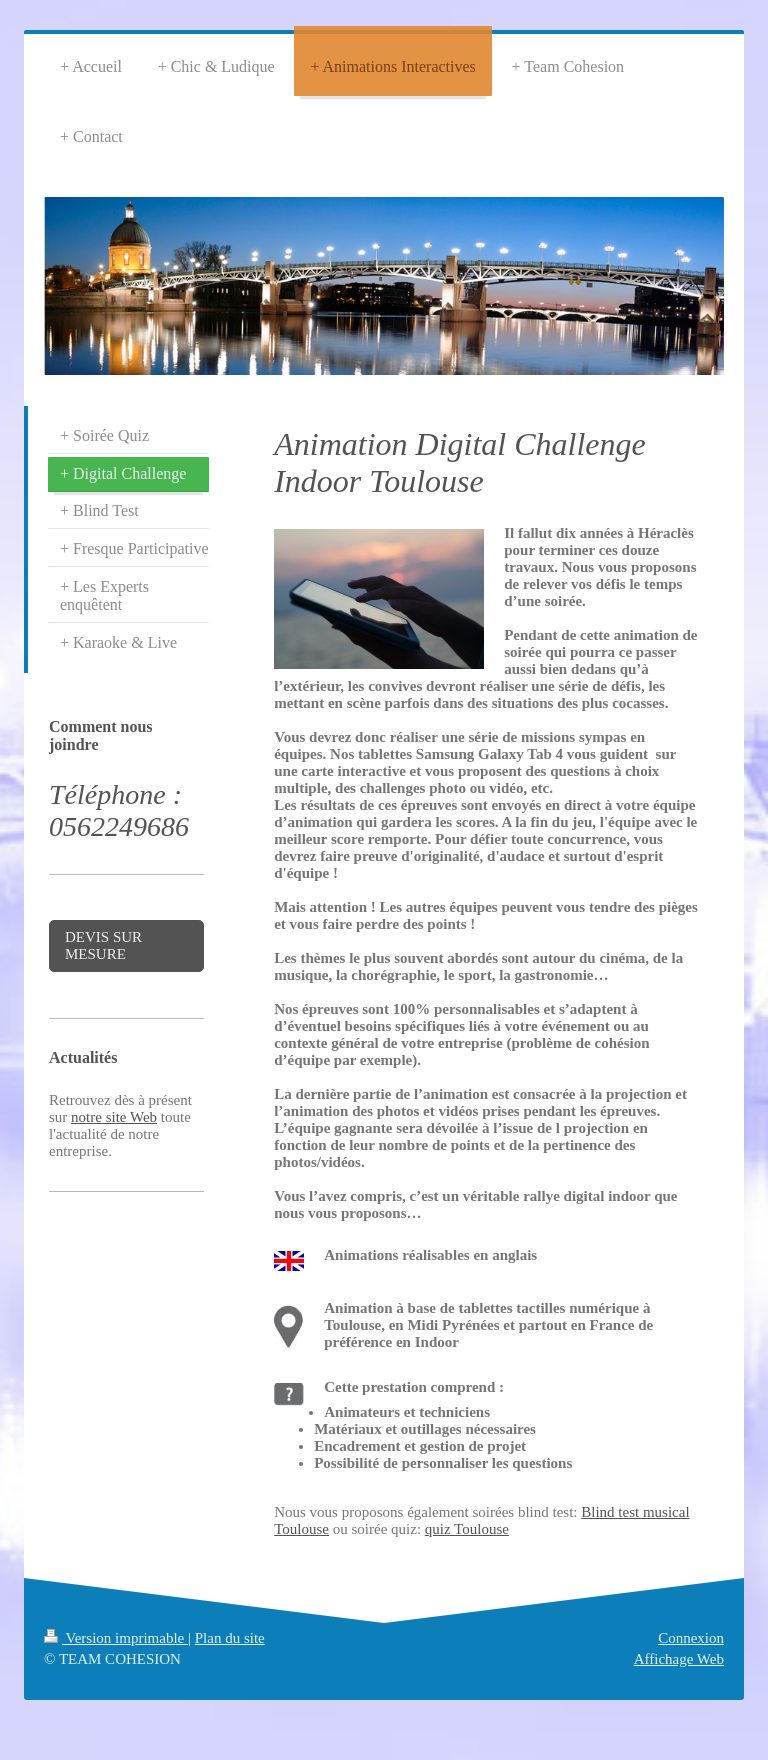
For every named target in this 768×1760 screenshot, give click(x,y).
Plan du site (230, 1638)
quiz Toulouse (467, 1529)
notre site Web (114, 1117)
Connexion (691, 1638)
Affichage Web (679, 1659)
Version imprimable (116, 1638)
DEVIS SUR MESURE (103, 945)
